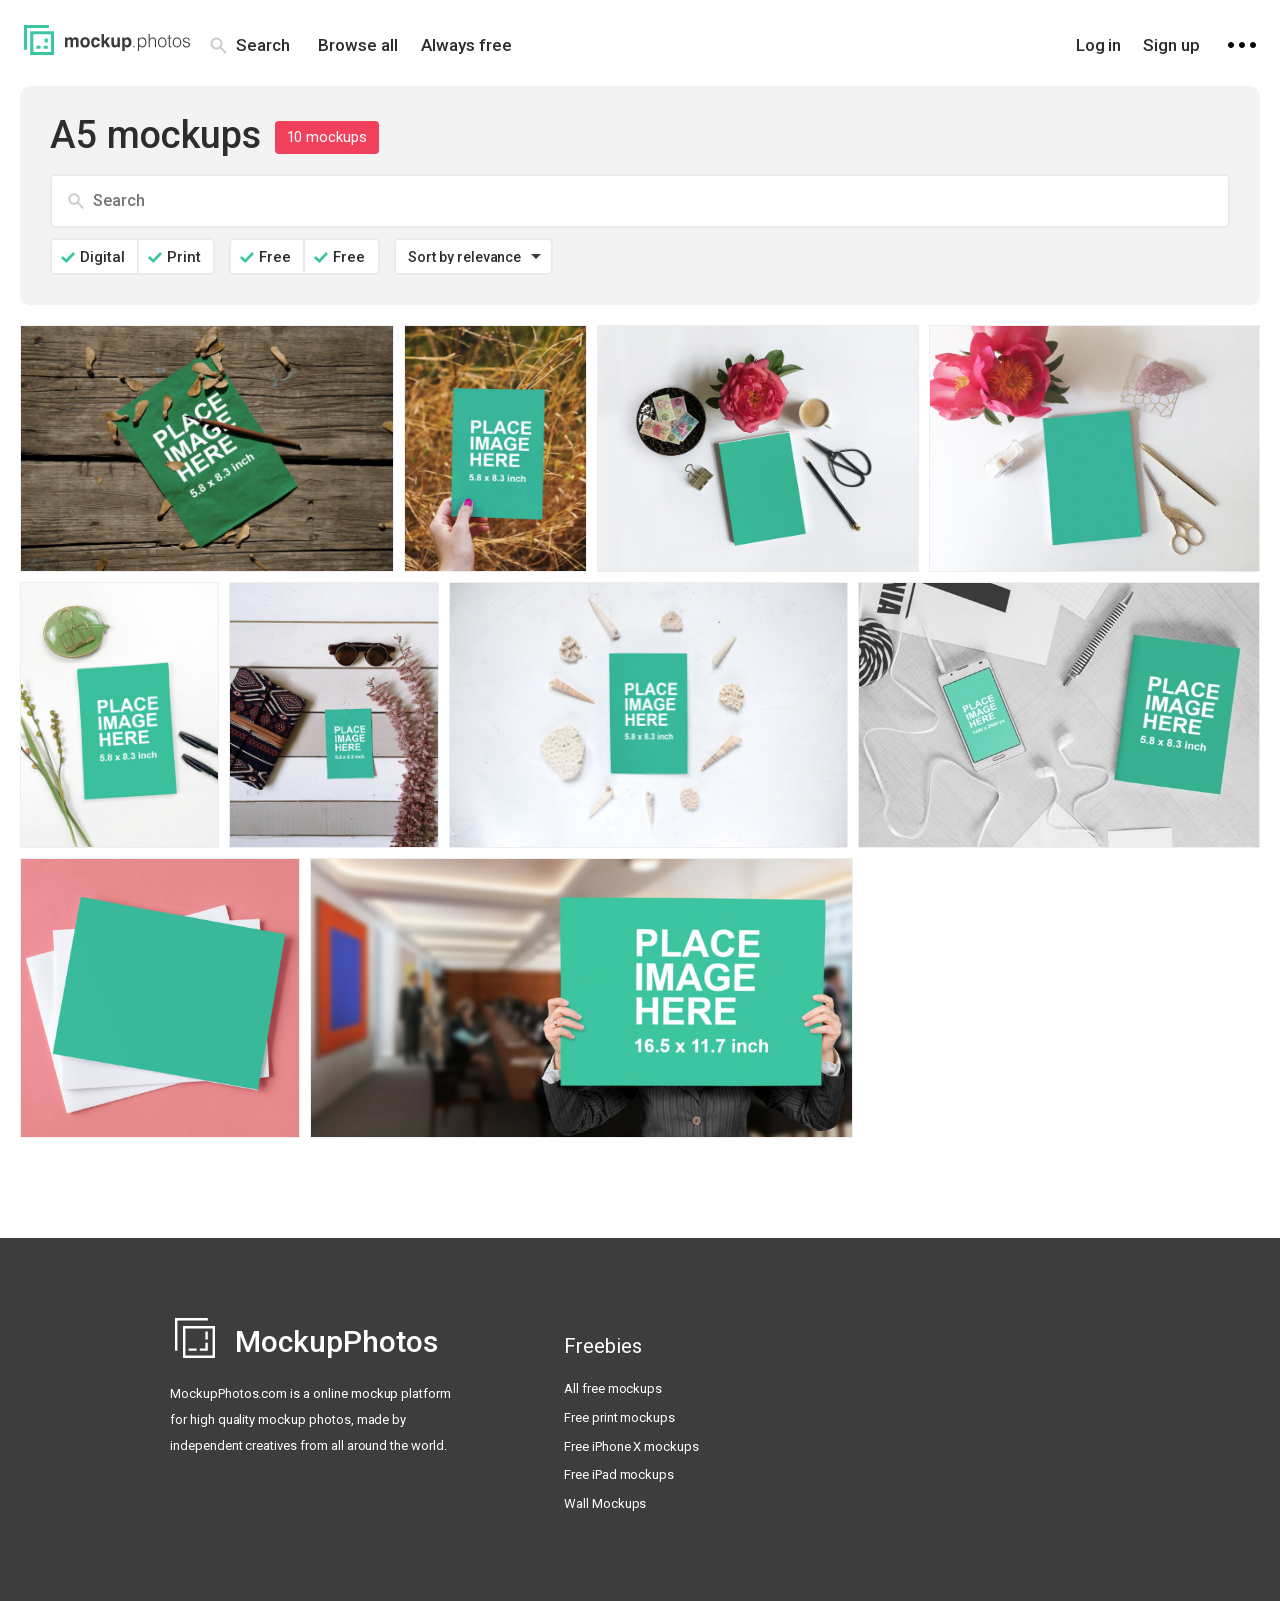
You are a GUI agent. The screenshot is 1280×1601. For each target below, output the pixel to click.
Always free (466, 45)
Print (184, 257)
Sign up (1171, 45)
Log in (1099, 45)
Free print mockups (619, 1417)
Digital (102, 257)
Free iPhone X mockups (631, 1446)
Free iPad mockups (619, 1474)
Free (275, 257)
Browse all (358, 45)
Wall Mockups (605, 1503)
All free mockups (613, 1388)
